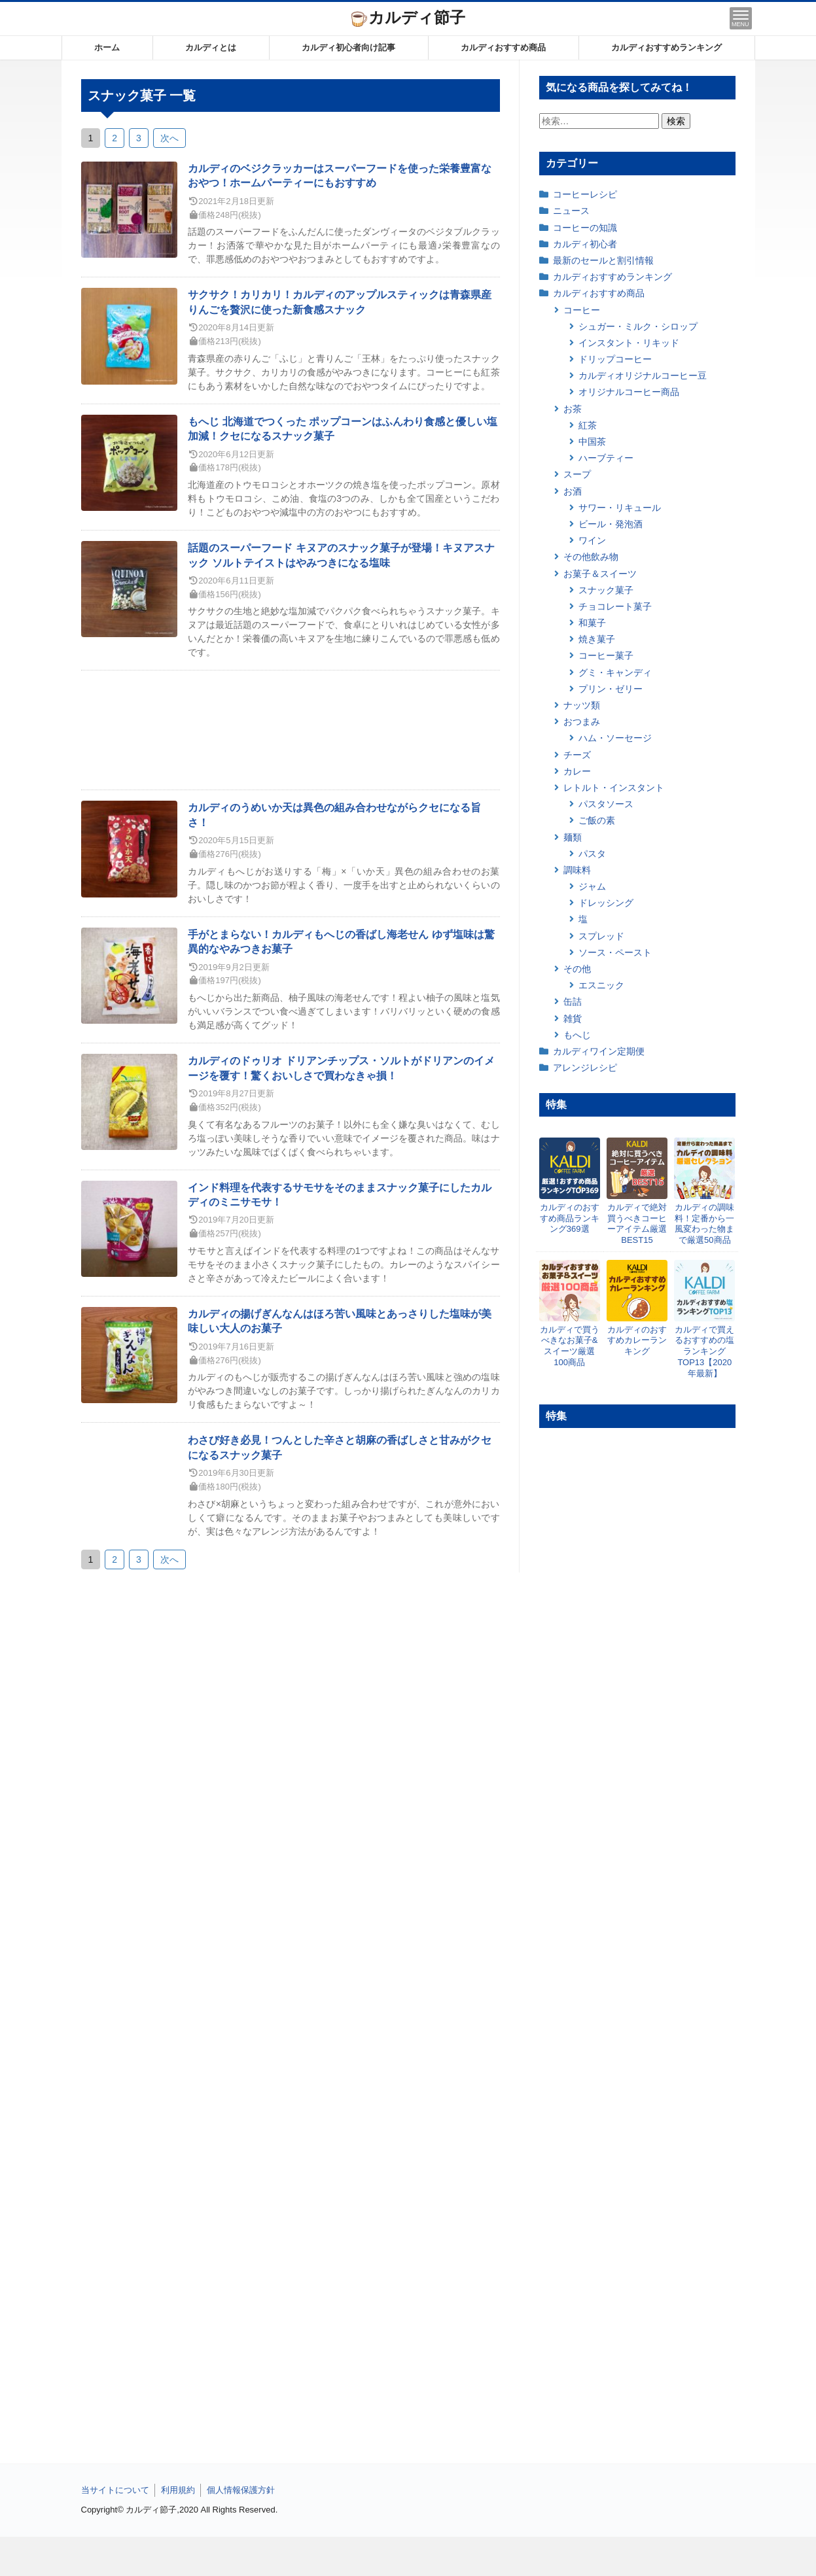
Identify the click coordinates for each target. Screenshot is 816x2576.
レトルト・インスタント (613, 787)
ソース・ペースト (615, 952)
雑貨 (572, 1018)
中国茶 (592, 441)
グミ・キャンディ (615, 672)
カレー (577, 771)
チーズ (577, 755)
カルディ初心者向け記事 (348, 47)
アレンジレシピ (585, 1067)
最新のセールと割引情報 (603, 260)
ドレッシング (605, 902)
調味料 (577, 870)
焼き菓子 (596, 639)
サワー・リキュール (619, 507)
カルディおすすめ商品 (503, 47)
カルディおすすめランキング (666, 47)
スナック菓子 (605, 590)
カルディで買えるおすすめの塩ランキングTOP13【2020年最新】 (704, 1352)
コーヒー (581, 310)
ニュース (571, 210)
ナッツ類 (581, 705)
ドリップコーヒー (615, 359)
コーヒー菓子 (605, 655)
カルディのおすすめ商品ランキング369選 (569, 1218)
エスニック (601, 985)
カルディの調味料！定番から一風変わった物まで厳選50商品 (704, 1223)
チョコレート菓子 (615, 606)
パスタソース (605, 804)
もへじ (577, 1035)
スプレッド (601, 936)
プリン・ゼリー (610, 689)
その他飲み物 (590, 556)
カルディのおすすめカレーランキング (637, 1341)
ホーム (107, 47)
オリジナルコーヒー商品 (628, 392)
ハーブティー (605, 458)
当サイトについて (115, 2490)
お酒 (572, 491)
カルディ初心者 (585, 244)
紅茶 (587, 425)
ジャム (592, 886)
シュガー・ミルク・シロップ (638, 326)
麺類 (572, 837)
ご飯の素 (596, 820)
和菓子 (592, 623)
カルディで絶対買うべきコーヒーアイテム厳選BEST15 (637, 1223)
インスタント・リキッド (628, 343)
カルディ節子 (408, 17)
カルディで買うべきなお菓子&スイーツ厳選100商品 (569, 1346)
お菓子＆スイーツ (600, 573)
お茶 (572, 409)
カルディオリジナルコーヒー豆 (642, 375)
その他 (577, 969)
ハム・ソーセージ (615, 738)
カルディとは (210, 47)
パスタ (592, 853)
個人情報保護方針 (241, 2490)
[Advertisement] (408, 2556)
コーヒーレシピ (585, 194)
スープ (577, 474)
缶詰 (572, 1001)
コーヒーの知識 (585, 227)
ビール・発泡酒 (610, 524)
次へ (169, 138)
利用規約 (178, 2490)
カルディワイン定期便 (599, 1051)
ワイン (592, 540)
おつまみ (581, 721)
